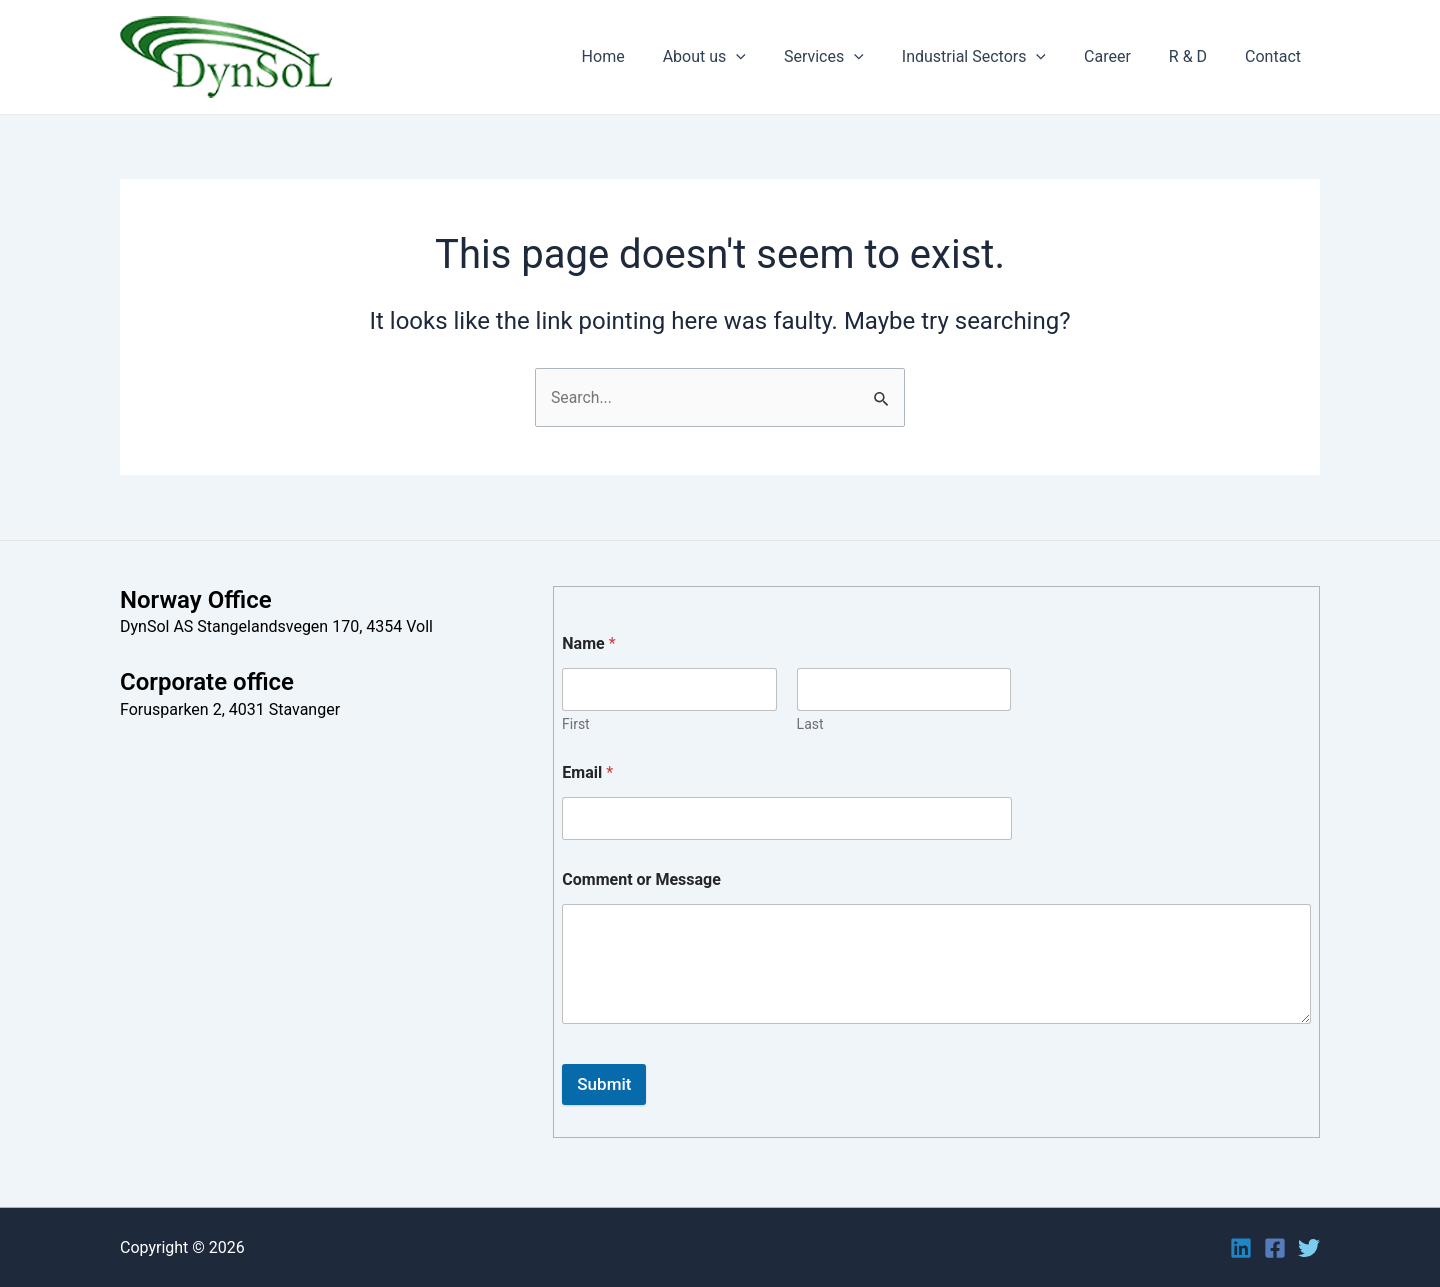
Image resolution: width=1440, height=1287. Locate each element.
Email (587, 772)
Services (851, 57)
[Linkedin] (1241, 1248)
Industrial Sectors (995, 57)
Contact (1276, 56)
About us (737, 57)
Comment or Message (641, 879)
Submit (604, 1084)
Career (1122, 56)
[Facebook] (1275, 1248)
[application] (769, 57)
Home (642, 56)
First (576, 724)
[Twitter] (1309, 1248)
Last (810, 724)
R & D (1197, 56)
